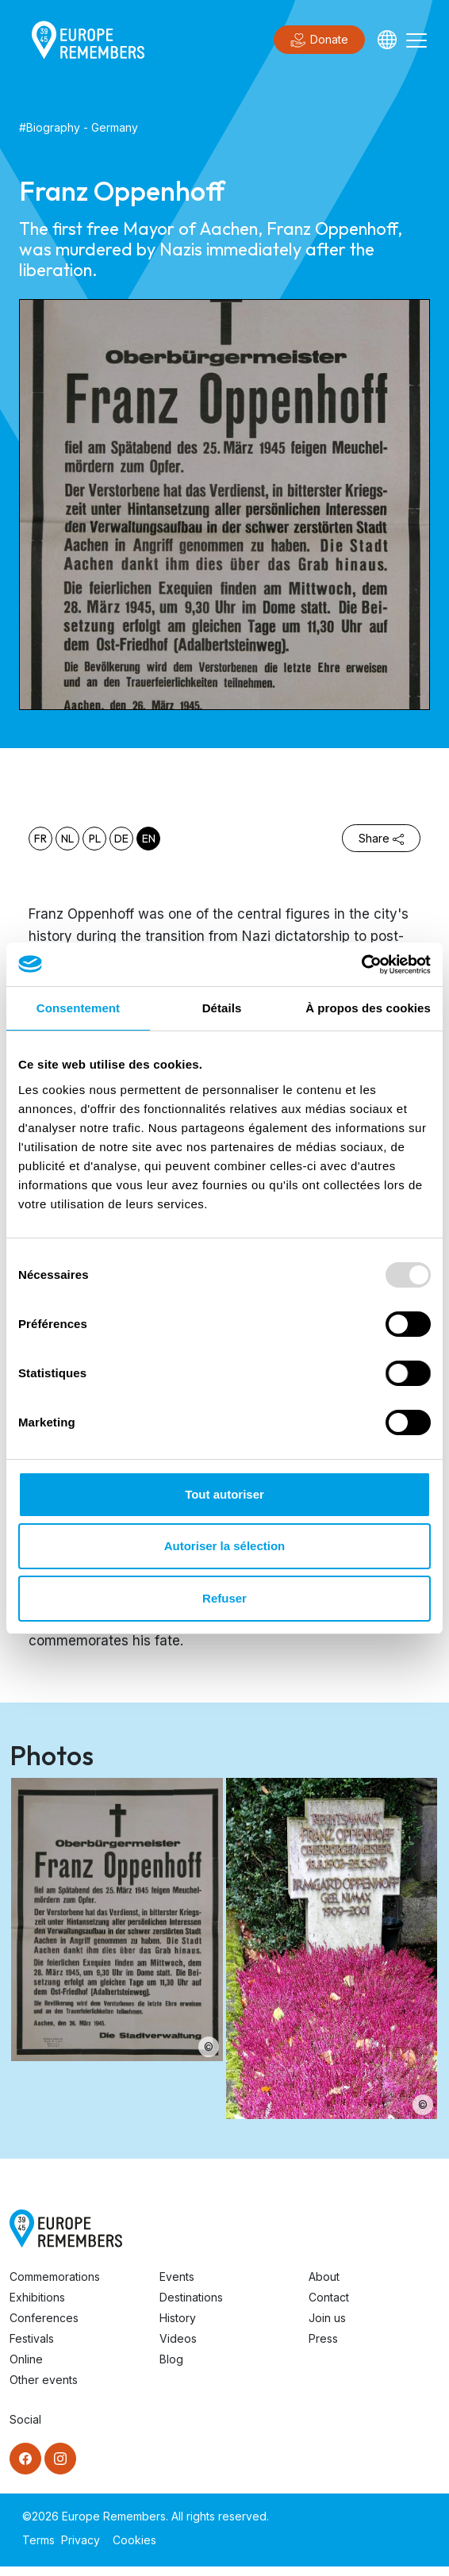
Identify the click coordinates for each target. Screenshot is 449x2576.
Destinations (191, 2297)
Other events (44, 2379)
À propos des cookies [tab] (368, 1008)
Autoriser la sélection (225, 1546)
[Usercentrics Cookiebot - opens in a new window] (361, 964)
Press (323, 2338)
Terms (38, 2540)
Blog (171, 2359)
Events (176, 2276)
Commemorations (55, 2276)
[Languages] (387, 39)
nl (67, 838)
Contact (329, 2297)
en (148, 838)
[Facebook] (25, 2458)
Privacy (80, 2540)
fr (40, 838)
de (121, 838)
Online (26, 2359)
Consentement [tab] (78, 1008)
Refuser (224, 1598)
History (177, 2318)
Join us (327, 2318)
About (324, 2276)
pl (95, 838)
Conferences (44, 2318)
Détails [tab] (222, 1008)
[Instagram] (60, 2458)
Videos (178, 2338)
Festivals (32, 2338)
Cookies (134, 2540)
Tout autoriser (224, 1494)
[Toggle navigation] (416, 39)
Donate (319, 40)
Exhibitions (37, 2297)
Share (381, 838)
